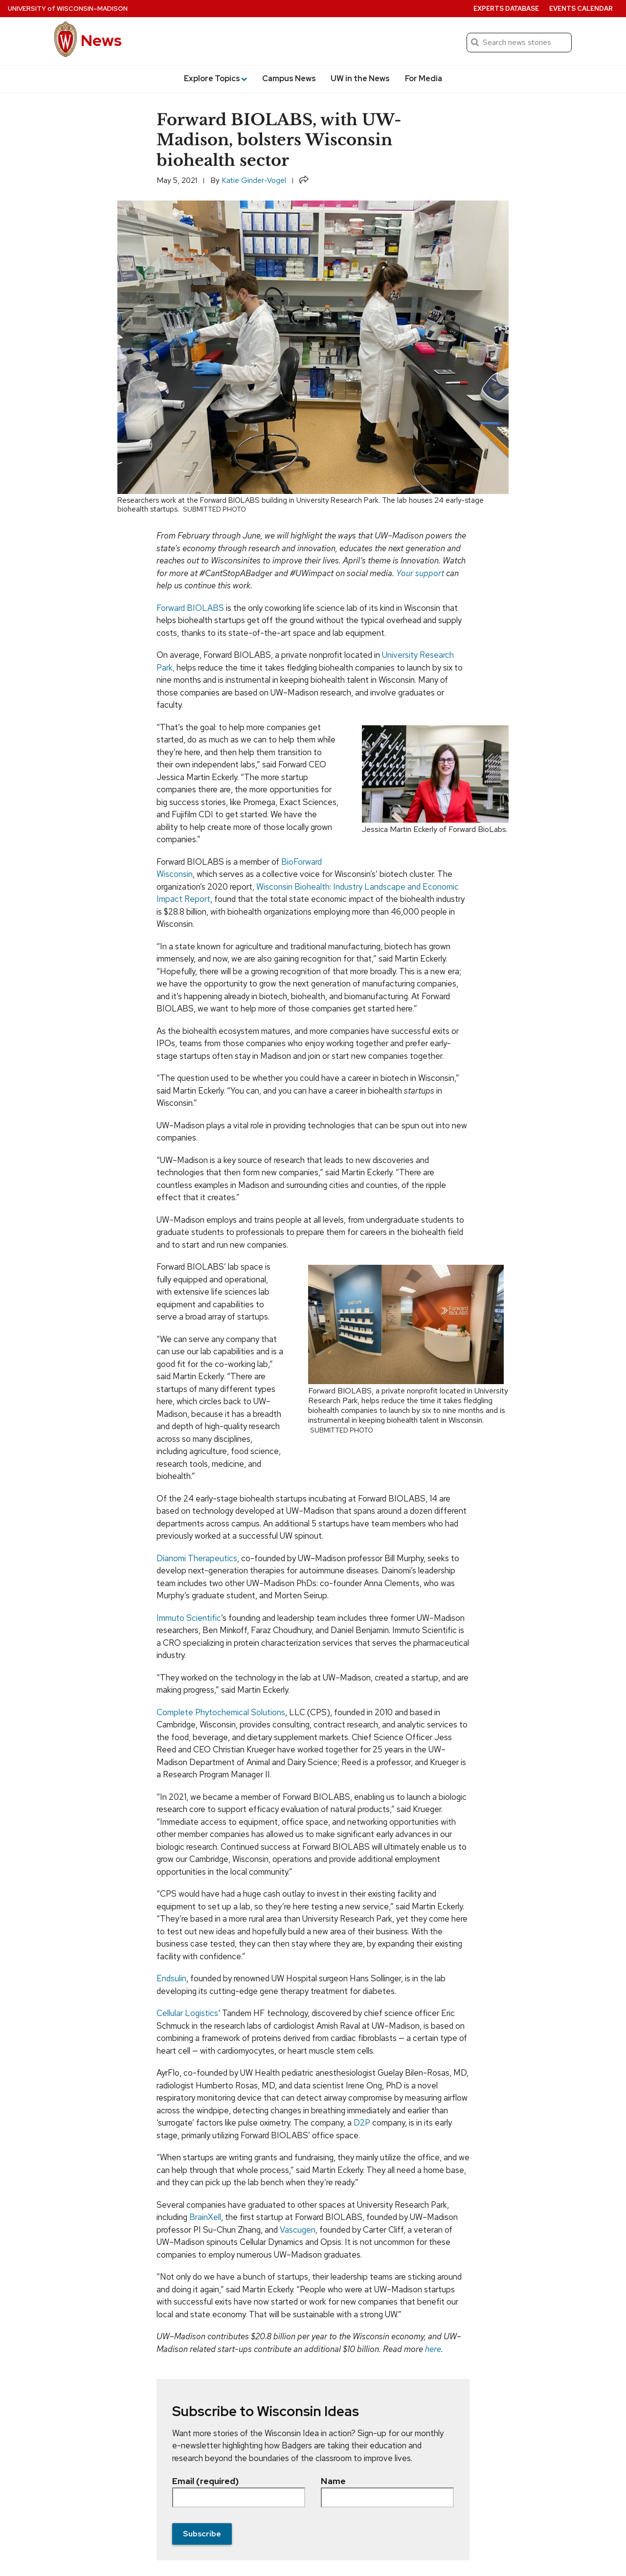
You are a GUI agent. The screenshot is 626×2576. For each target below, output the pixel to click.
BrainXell (205, 2217)
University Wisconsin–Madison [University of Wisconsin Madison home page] (68, 8)
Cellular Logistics (187, 2013)
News (101, 40)
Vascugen (297, 2229)
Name (387, 2491)
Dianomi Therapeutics (196, 1558)
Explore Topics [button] (215, 78)
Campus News (289, 78)
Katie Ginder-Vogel (254, 180)
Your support (420, 573)
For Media (423, 78)
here (433, 2349)
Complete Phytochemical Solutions (220, 1712)
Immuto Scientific (188, 1618)
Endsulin (171, 1978)
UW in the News (360, 78)
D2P (362, 2122)
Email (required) (238, 2491)
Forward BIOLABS (190, 608)
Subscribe (202, 2534)
